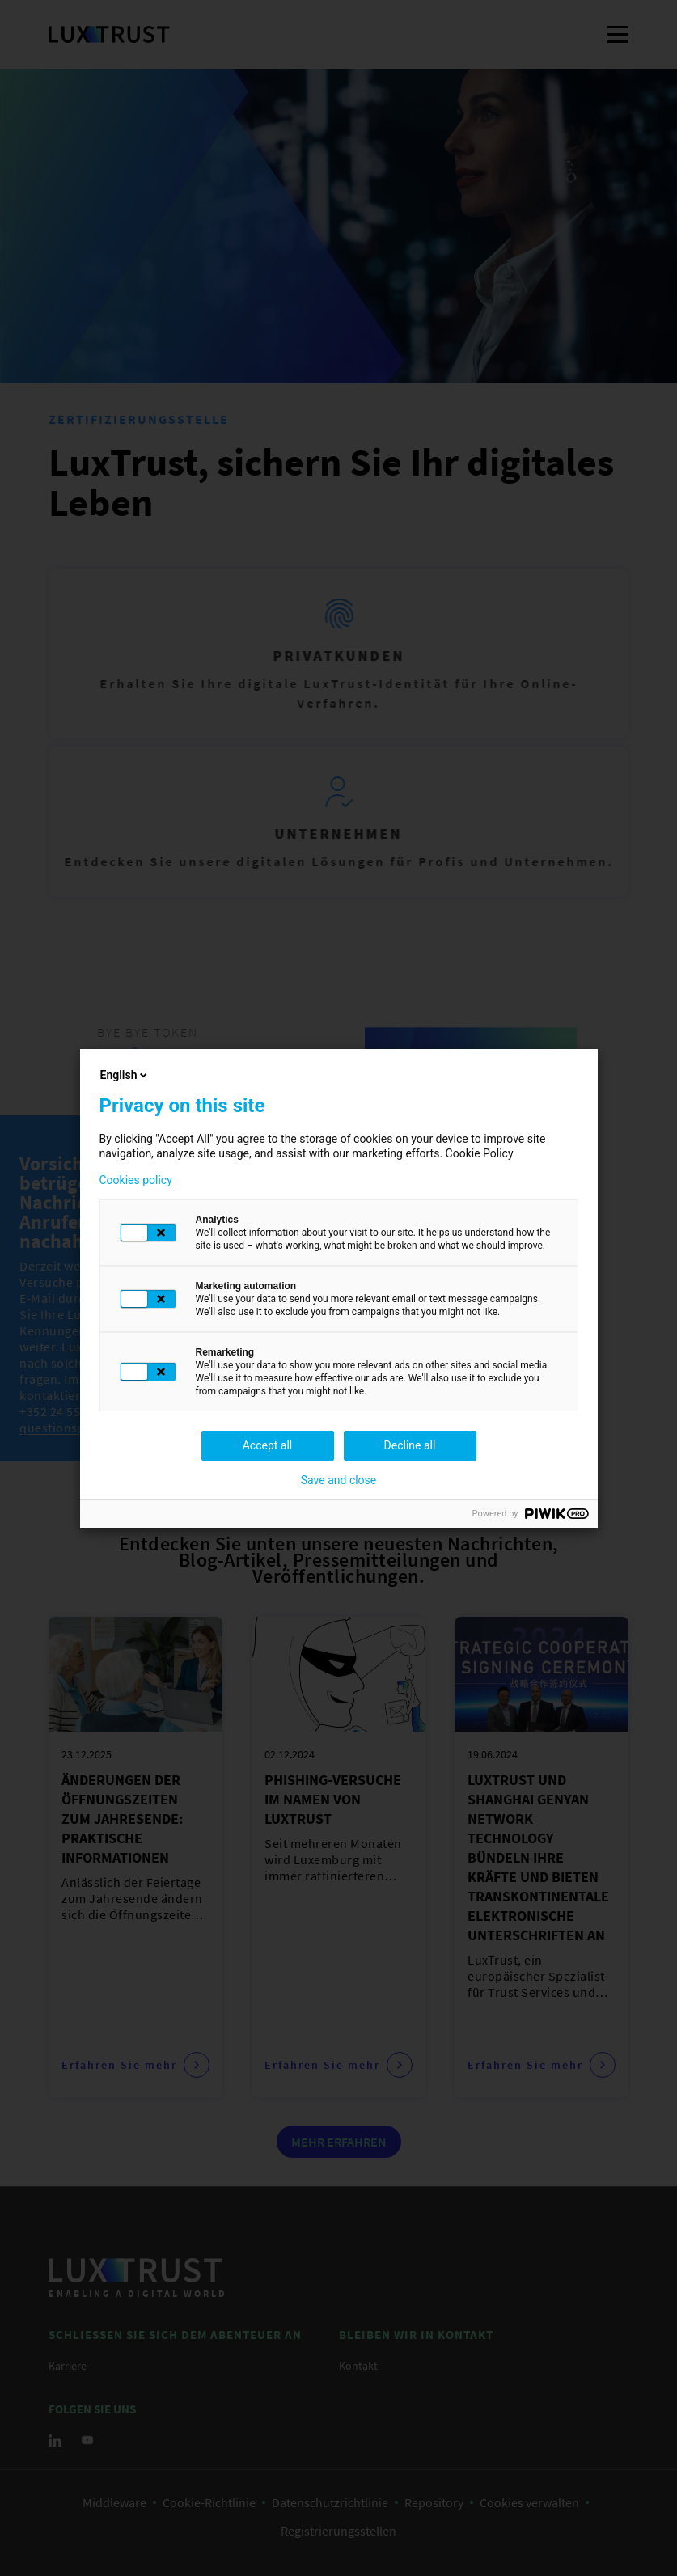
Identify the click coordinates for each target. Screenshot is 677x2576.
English (125, 1074)
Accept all (268, 1445)
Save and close (339, 1480)
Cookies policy (135, 1180)
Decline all (410, 1445)
